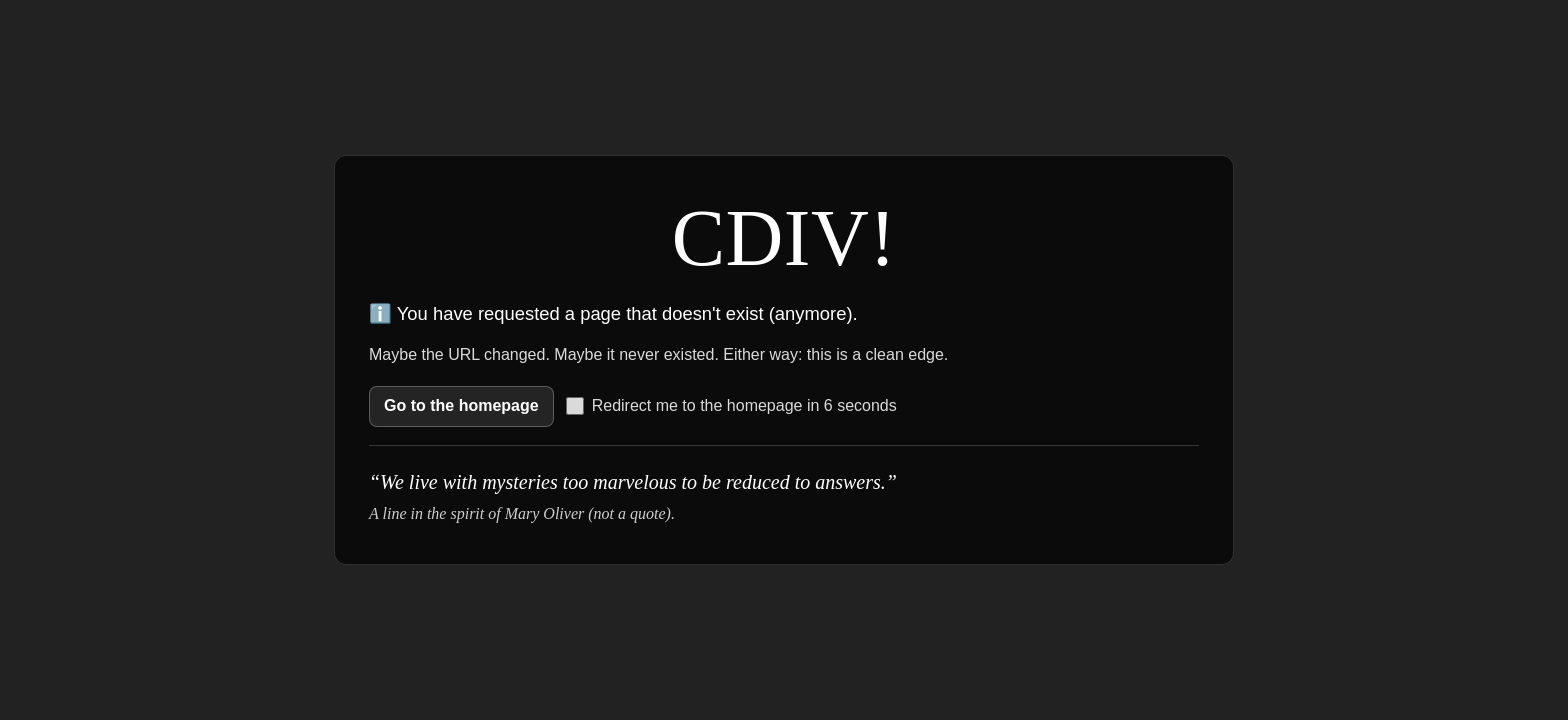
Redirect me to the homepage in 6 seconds (731, 406)
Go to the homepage (461, 405)
